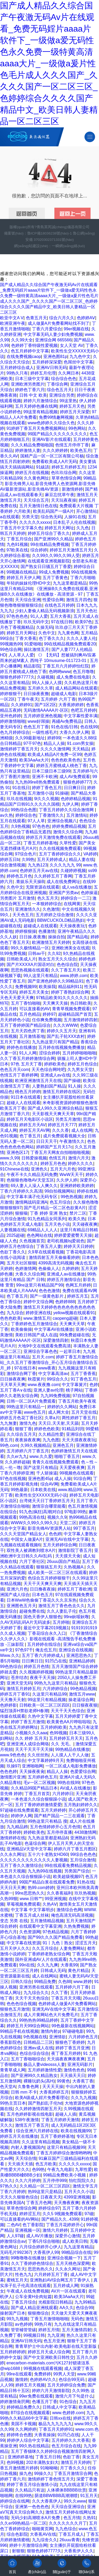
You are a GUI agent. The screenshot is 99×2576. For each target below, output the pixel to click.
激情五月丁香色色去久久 (61, 1605)
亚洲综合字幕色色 (40, 1351)
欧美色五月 (80, 450)
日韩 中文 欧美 (33, 395)
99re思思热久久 (30, 1893)
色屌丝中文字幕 (78, 362)
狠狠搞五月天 (49, 1567)
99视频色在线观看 (76, 1473)
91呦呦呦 (49, 2468)
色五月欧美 (45, 2164)
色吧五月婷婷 (83, 710)
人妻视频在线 (12, 1230)
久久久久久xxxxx (35, 522)
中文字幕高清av (53, 1373)
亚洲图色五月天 (21, 1605)
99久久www (75, 2501)
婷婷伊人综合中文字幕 (28, 2440)
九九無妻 (8, 1423)
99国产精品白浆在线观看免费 (47, 1882)
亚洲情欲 (57, 2037)
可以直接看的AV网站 (19, 2219)
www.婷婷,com (74, 975)
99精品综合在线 (76, 2252)
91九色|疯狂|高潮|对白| (40, 1511)
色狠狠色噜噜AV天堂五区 (30, 1180)
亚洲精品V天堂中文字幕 (29, 1849)
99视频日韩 (34, 2335)
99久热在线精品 (34, 2446)
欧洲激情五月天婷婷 (51, 942)
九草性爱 (83, 2169)
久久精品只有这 (30, 2490)
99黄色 (63, 2081)
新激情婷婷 (72, 489)
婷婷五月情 (48, 2330)
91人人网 (28, 1053)
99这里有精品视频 (40, 412)
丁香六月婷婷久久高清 (21, 1191)
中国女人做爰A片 (27, 1539)
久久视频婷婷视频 (36, 1672)
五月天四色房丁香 (28, 1031)
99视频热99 (11, 644)
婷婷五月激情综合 (64, 1279)
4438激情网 (85, 1832)
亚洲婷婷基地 (20, 2457)
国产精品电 (77, 937)
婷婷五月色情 (36, 1666)
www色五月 (35, 1412)
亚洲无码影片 (80, 2064)
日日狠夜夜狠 (84, 1705)
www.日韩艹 (31, 1898)
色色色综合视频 (21, 2003)
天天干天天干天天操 (34, 1749)
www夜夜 (47, 1368)
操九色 (25, 2473)
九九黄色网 (68, 633)
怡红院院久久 (81, 2180)
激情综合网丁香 (21, 1373)
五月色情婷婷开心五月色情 (55, 1827)
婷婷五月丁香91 (15, 1694)
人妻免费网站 (72, 1948)
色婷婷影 (8, 1705)
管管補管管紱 (23, 2330)
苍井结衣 (19, 1677)
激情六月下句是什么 (74, 2396)
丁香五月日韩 (48, 2457)
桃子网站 (74, 1390)
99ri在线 (27, 1965)
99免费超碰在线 (74, 1335)
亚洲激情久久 (27, 909)
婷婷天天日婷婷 (78, 1246)
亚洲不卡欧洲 (44, 776)
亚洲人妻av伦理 (48, 1390)
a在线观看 (9, 517)
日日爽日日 (74, 787)
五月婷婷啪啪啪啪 (79, 1053)
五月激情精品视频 (47, 1921)
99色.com (9, 1445)
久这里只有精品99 (49, 1694)
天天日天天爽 (12, 1887)
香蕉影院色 (10, 2042)
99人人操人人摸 (47, 682)
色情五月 (57, 1158)
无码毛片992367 (15, 2252)
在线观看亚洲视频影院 (49, 561)
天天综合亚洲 (27, 599)
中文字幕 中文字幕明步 (32, 1909)
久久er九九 (17, 1456)
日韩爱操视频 (34, 1158)
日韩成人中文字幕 (59, 2407)
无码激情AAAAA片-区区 (46, 710)
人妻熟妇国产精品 (49, 1086)
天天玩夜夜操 (63, 500)
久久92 (54, 953)
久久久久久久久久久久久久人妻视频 (34, 1860)
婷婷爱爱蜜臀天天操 (73, 1235)
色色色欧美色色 (66, 760)
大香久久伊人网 (74, 732)
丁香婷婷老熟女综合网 (49, 1954)
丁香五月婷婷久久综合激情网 (67, 810)
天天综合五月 (36, 500)
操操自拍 (56, 937)
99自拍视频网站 (60, 1191)
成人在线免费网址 (63, 881)
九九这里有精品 (78, 2247)
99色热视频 (71, 1196)
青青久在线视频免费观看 (55, 1462)
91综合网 (82, 1478)
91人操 (74, 1086)
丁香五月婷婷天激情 (60, 2119)
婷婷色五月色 (19, 876)
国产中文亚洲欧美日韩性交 (48, 2357)
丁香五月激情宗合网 (73, 2473)
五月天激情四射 (76, 2330)
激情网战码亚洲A (31, 1202)
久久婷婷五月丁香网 (53, 876)
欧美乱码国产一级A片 (53, 511)
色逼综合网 (35, 1843)
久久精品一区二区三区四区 (45, 2186)
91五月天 (89, 2495)
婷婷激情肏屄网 (15, 2401)
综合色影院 (17, 2534)
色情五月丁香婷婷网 (19, 1075)
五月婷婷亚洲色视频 (42, 716)
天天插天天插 (20, 2164)
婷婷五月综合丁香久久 (49, 533)
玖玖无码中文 (36, 622)
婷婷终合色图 (19, 2435)
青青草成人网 (12, 2070)
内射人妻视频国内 (28, 2147)
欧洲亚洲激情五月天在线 (38, 1080)
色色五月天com (14, 1069)
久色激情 (51, 909)
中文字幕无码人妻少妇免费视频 (53, 334)
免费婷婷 (42, 2374)
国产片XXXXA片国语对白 (30, 964)
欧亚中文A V (11, 318)
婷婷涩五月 (29, 2213)
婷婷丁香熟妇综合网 (70, 992)
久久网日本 (68, 373)
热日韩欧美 (80, 1003)
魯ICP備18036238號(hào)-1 (49, 233)
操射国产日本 (12, 2313)
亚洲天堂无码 (19, 1683)
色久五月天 (47, 898)
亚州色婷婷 (10, 716)
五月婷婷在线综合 (44, 1644)
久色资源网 (29, 1932)
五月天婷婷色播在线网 (36, 406)
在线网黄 (72, 903)
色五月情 (71, 2517)
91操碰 (61, 793)
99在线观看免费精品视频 (68, 1865)
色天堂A (8, 2086)
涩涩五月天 (85, 1943)
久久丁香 (59, 1992)
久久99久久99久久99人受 (56, 555)
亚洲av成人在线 (38, 2048)
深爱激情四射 (55, 1340)
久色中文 (46, 633)
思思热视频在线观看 (30, 970)
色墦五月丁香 (44, 2401)
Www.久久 (10, 1655)
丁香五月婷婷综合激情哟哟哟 (63, 2153)
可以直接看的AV (34, 1009)
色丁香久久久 (51, 638)
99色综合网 (11, 649)
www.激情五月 (36, 1318)
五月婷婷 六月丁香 (58, 699)
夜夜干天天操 (42, 1677)
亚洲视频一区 (27, 2230)
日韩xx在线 (60, 2418)
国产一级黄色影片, (47, 1296)
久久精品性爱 (51, 1434)
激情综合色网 (69, 1909)
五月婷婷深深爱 (47, 362)
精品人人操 (54, 743)
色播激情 (46, 931)
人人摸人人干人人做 (70, 1755)
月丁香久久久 (72, 2468)
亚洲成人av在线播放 (66, 1274)
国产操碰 (72, 1080)
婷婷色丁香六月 (30, 389)
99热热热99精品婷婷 (38, 2020)
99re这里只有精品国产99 (39, 1285)
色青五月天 (36, 318)
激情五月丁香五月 (32, 2125)
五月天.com (43, 1357)
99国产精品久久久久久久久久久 (57, 434)
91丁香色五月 (84, 1379)
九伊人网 (70, 804)
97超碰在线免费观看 (19, 1810)
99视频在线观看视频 (42, 2368)
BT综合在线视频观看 (30, 2412)
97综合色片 (26, 854)
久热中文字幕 (40, 1716)
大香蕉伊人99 (46, 2252)
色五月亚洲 (54, 2341)
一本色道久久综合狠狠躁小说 (38, 1799)
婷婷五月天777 (62, 1125)
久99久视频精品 (35, 1445)
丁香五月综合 (19, 539)
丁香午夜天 (28, 699)
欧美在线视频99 (76, 2131)
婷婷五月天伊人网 (23, 577)
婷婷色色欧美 (46, 1429)
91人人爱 (39, 616)
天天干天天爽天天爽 (42, 1583)
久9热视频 (20, 826)
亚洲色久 (39, 1169)
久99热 (28, 859)
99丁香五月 (84, 1528)
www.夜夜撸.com (44, 1384)
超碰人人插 (65, 2114)
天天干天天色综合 (67, 1710)
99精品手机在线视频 (19, 2031)
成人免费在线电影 (73, 677)
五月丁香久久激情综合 (21, 1865)
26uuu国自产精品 (63, 1561)
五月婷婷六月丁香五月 (28, 1451)
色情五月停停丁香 (72, 445)
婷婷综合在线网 (15, 2501)
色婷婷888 (65, 1301)
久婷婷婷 (70, 1268)
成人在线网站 (44, 1976)
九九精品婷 (17, 1827)
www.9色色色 (12, 1755)
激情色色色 (74, 2070)
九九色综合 (65, 2529)
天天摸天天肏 (68, 1556)
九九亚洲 (55, 2335)
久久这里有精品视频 (41, 2142)
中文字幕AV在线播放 (53, 1329)
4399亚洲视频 (77, 2197)
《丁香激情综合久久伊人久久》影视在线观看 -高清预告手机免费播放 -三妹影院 (48, 1639)
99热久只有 (17, 373)
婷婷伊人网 (21, 1815)
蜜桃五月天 (17, 2280)
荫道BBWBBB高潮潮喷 (56, 2495)
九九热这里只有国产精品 (55, 1042)
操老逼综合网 (81, 1699)
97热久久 (8, 2186)
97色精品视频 (55, 1932)
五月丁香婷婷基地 (57, 2136)
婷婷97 (49, 1014)
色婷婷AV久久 (43, 2379)
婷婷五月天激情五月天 (71, 550)
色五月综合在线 (66, 2446)
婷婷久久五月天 (61, 1031)
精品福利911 (70, 986)
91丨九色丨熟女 (58, 1943)
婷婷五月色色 (53, 1163)
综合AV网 (49, 1484)
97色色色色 (17, 616)
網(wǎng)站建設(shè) (31, 246)
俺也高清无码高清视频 (72, 1915)
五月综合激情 (82, 1860)
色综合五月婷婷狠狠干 (49, 1578)
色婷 (93, 1384)
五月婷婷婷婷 (12, 2352)
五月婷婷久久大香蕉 (70, 2440)
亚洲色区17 (17, 1152)
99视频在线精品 (22, 572)
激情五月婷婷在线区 (62, 1091)
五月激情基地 (32, 1036)
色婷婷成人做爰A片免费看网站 (67, 2003)
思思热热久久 (40, 2269)
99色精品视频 (83, 1688)
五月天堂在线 (84, 1412)
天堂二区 (68, 1523)
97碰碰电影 (73, 2031)
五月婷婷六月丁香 (72, 1987)
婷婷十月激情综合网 (28, 2545)
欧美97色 (83, 622)
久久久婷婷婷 (55, 450)
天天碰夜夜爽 (84, 1224)
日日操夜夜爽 (12, 1379)
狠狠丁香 (23, 1429)
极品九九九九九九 (55, 2423)
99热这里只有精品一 (26, 1406)
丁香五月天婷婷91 (56, 2429)
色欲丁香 (71, 2457)
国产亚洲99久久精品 (53, 539)
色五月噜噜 (83, 671)
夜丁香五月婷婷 (66, 2053)
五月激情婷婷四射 (80, 1020)
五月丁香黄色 (55, 577)
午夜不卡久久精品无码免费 (32, 1174)
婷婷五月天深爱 (74, 412)
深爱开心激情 (67, 2236)
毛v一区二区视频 (39, 1782)
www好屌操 (39, 721)
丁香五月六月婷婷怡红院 (66, 666)
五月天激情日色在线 (38, 506)
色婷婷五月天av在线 (39, 870)
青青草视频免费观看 (71, 1009)
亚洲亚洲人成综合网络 (28, 1744)
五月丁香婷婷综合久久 (60, 854)
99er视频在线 (76, 329)
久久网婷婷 (25, 2429)
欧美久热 (76, 1219)
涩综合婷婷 (49, 1053)
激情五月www (82, 1694)
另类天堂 (30, 517)
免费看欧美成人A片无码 (54, 461)
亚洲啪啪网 (32, 1766)
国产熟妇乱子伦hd (45, 2103)
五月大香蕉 (60, 616)
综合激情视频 (12, 865)
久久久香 (60, 1130)
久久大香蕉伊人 (47, 2501)
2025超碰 (16, 1235)
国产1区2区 (45, 704)
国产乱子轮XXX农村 (66, 1036)
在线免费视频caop (24, 356)
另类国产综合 (76, 1871)
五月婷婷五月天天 (66, 1738)
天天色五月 (23, 915)
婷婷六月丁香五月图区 (75, 1849)
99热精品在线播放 (72, 1749)
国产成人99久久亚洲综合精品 (55, 1108)
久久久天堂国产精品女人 (23, 1534)
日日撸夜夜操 (42, 1589)
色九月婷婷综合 (15, 732)
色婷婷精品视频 (75, 798)
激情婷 (21, 2379)
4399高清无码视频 (55, 1263)
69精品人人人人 (43, 1230)
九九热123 (38, 865)
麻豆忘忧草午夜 (59, 494)
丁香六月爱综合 (47, 329)
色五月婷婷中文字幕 (30, 351)
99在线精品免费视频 (49, 544)
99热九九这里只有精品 (55, 1683)
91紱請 (42, 467)
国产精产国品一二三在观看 (59, 1815)
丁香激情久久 (51, 815)
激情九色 (27, 1423)
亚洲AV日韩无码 (51, 367)
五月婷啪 (61, 1622)
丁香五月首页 (37, 1793)
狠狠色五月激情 (15, 2009)
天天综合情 (25, 2158)
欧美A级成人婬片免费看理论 (42, 2097)
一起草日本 (70, 1351)
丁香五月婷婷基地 (40, 843)
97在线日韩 (62, 622)
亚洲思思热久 (79, 1655)
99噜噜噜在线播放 (28, 2258)
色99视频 (58, 1733)
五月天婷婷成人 (52, 859)
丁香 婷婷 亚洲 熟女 (48, 1213)
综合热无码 (51, 517)
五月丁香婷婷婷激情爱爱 (38, 1804)
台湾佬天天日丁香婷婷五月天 (46, 1500)
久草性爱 (67, 843)
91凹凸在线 (56, 1661)
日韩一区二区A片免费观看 (31, 1401)
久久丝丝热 (38, 1755)
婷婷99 (53, 738)
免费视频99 (26, 986)
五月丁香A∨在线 (15, 1390)
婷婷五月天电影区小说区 (30, 1119)
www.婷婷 (82, 1981)
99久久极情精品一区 (30, 948)
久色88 (64, 1981)
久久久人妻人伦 (81, 638)
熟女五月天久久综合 (57, 959)
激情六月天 (78, 1158)
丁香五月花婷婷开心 (65, 2225)
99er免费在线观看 (36, 2396)
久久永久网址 (12, 1854)
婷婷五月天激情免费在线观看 (53, 837)
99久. (5, 915)
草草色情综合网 (66, 478)
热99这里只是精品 (45, 2191)
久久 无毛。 (62, 1744)
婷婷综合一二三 (75, 898)
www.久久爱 (40, 1456)
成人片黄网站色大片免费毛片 (50, 2014)
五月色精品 (29, 1014)
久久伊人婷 (66, 1180)
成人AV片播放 (39, 2236)
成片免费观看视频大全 (64, 1136)
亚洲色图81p (55, 356)
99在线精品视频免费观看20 (70, 644)
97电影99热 (75, 1511)
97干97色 (32, 743)
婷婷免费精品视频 (69, 826)
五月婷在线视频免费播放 (61, 1047)
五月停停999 (55, 2180)
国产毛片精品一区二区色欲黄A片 (55, 1207)
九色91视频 (17, 544)
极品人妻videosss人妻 (44, 2064)
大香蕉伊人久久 (78, 2551)
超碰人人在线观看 (23, 1102)
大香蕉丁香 (82, 2081)
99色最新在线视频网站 (72, 2026)
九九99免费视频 (55, 1395)
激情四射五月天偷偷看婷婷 (54, 1257)
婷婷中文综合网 (38, 1301)
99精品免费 (45, 1981)
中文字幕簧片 (74, 1384)
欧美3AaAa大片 (34, 760)
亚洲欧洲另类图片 (28, 384)
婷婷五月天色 (72, 406)
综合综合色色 (63, 378)
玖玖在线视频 (19, 798)
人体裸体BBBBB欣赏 (66, 2490)
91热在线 (85, 1882)
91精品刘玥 (72, 1429)
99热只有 (43, 2324)
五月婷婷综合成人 (17, 367)
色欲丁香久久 (12, 1252)
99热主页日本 (13, 2103)
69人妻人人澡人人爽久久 (34, 1185)
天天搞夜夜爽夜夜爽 (66, 2059)
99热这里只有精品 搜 (47, 1821)
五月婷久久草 (40, 688)
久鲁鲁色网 (29, 2086)
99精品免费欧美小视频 (65, 2175)
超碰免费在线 (32, 1611)
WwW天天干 (71, 1174)
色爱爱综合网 (83, 1771)
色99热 (38, 2169)
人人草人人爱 (21, 655)
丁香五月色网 (38, 2202)
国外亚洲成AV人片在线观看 (41, 1959)
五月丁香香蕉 (83, 1373)
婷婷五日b (9, 859)
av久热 (6, 815)
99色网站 (77, 428)
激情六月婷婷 (55, 2230)
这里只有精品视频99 (66, 2147)
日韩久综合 (21, 1981)
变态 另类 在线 (14, 1921)
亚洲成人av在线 (55, 1075)
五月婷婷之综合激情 (55, 915)
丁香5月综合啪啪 (44, 2241)
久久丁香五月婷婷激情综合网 (27, 1058)
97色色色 (41, 826)
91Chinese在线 (14, 1169)
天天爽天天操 (55, 1003)
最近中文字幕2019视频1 (46, 1628)
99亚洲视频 (55, 1898)
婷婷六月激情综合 (40, 400)
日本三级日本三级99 (51, 771)
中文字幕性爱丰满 (80, 716)
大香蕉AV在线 (43, 2534)
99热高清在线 (32, 1517)
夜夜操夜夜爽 (27, 1440)
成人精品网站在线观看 (76, 688)
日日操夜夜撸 (36, 693)
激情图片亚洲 (12, 1777)
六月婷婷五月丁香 (51, 2274)
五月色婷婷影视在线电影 (30, 2114)
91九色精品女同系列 (47, 1219)
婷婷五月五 (77, 1296)
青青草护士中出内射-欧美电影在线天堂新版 (56, 2346)
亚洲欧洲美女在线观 (70, 948)
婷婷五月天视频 (30, 2385)
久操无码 (44, 627)
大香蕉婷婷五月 (54, 2092)
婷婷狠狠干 (10, 693)
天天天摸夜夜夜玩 (79, 1440)
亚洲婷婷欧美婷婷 (77, 1185)
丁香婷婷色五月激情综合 (34, 1324)
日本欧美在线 (43, 1489)
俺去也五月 (45, 1650)
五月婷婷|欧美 (53, 1727)
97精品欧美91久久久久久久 (62, 997)
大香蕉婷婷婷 (71, 704)
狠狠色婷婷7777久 (17, 677)
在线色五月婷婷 (59, 605)
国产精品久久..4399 (59, 2219)
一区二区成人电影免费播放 (70, 1766)
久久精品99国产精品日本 (34, 1788)
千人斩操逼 (46, 1473)
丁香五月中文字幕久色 (21, 528)
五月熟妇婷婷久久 (80, 1804)
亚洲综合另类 (61, 395)
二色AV (13, 2225)
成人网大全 (58, 1412)
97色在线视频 (13, 1478)
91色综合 (68, 2401)
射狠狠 (18, 2551)
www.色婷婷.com (68, 2412)
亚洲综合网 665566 (53, 340)
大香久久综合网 (30, 1274)
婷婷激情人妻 (27, 450)
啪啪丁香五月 (67, 1456)
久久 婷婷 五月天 (31, 1738)
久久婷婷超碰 (17, 1462)
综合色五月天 (59, 389)
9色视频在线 (35, 2037)
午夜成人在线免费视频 (28, 2291)
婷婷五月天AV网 (34, 1130)
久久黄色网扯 (36, 478)
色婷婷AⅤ (86, 318)
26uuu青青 (69, 2540)
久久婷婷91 (21, 704)
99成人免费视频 (54, 572)
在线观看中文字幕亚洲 (40, 1926)
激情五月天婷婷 (75, 2462)
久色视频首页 (32, 1241)
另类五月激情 (68, 1119)
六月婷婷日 (62, 1793)
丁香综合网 (57, 384)
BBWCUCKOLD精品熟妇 (60, 920)
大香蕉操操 (44, 2435)
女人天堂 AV (71, 345)
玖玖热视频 (85, 1893)
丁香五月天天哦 (66, 1998)
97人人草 (36, 821)
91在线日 (21, 787)
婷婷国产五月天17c (54, 1147)
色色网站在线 (39, 1235)
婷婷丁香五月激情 (28, 1722)
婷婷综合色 (25, 815)
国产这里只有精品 (40, 1467)
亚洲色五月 (63, 1445)
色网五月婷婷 (78, 1285)
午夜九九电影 (60, 2169)
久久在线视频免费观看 (60, 848)
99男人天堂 (64, 2374)
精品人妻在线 (81, 859)
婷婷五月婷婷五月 (68, 467)
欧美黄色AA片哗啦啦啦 (68, 1722)
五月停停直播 (59, 1832)
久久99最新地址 (30, 738)
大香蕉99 (69, 1965)
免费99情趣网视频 (56, 417)
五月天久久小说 (79, 2191)
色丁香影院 (33, 2225)
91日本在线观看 (26, 1097)
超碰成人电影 (63, 693)
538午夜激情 (27, 2119)
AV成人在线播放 (75, 1788)
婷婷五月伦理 (43, 373)
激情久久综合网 (68, 832)
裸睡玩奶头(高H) (39, 2081)
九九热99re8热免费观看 (38, 782)
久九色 (82, 528)
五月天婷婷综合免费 (66, 2385)
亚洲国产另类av (64, 892)
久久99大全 (22, 340)
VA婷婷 (90, 854)
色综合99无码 (72, 2379)
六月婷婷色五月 (83, 2037)
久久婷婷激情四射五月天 (38, 2108)
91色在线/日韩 (64, 727)
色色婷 (55, 1534)
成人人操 (62, 1478)
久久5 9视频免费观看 (62, 2213)
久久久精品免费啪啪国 (32, 445)
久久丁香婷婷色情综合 (32, 2263)
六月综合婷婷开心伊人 (40, 2247)
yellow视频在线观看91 (74, 1313)
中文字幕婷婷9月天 (46, 1760)
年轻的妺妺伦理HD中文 (29, 583)
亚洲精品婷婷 (81, 1661)
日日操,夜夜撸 (32, 937)
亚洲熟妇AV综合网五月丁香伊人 (60, 2280)
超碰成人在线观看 (40, 926)
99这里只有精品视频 (47, 1699)
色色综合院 (67, 964)
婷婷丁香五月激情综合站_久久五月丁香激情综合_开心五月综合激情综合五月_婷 (49, 1362)
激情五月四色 (78, 599)
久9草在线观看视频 (46, 1252)
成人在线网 (81, 1130)
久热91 (89, 2517)
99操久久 (42, 2473)
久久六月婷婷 (27, 2180)
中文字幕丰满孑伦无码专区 (32, 1196)
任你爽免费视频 (47, 1020)
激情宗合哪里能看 (49, 1506)
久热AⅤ (50, 1904)
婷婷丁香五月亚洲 (72, 2048)
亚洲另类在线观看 (36, 1987)
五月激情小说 (40, 793)
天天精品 (80, 749)
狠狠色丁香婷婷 (70, 2042)
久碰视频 (45, 677)
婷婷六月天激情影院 (51, 2390)
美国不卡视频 (23, 2423)
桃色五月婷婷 (27, 1091)
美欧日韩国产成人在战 (36, 1335)
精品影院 (31, 666)
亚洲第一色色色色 (32, 2506)
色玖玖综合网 (63, 472)
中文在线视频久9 (78, 909)
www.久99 (9, 1158)
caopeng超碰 (65, 1318)
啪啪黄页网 (42, 2529)
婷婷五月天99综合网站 (28, 2026)
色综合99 (84, 2307)
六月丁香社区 (32, 1561)
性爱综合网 (53, 599)
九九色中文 (80, 356)
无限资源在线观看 (42, 887)
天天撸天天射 (12, 1699)
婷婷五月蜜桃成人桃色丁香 (61, 765)
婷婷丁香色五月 (47, 787)
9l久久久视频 (46, 798)
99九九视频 (17, 2318)
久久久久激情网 (55, 749)
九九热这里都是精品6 (48, 1838)
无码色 (77, 2318)
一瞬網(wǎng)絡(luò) (68, 246)
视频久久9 (57, 1517)
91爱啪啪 (33, 644)
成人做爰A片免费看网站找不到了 (59, 323)
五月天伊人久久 (15, 1948)
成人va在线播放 (77, 887)
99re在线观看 (19, 2374)
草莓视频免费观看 (23, 1904)
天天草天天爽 (12, 1384)
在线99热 (23, 2495)
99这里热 (68, 400)
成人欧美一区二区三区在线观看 (57, 1572)
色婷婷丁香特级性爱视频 (34, 345)
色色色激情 (49, 1290)
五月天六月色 (63, 1169)
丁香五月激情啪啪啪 (49, 2318)
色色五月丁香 (36, 727)
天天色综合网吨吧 (48, 1069)
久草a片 (52, 1418)
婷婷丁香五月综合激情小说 (32, 2484)
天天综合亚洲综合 (68, 2506)
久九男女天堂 (80, 1069)
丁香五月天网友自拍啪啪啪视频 (59, 1152)
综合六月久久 (61, 318)
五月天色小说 (57, 1224)
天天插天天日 (72, 2075)
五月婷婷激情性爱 (45, 2070)
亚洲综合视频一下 (64, 2258)
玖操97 (13, 1766)
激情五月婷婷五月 (23, 1688)
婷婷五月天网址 (59, 528)
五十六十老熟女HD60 (48, 1854)
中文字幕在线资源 (23, 1943)
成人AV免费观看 (74, 776)
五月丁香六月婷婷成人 (43, 1655)
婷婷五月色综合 (82, 1064)
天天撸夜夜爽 (66, 2202)
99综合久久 (57, 1379)
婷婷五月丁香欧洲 (74, 1589)
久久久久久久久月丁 (68, 2523)
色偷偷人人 (48, 1268)
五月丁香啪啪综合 (28, 2059)
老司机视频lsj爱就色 (65, 1241)
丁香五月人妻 (49, 1246)
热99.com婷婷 (41, 1887)
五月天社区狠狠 (21, 1263)
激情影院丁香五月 (75, 1550)
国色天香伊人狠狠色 (42, 1617)
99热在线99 (68, 1782)
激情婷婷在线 (12, 1838)
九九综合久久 (36, 1992)
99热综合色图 (24, 810)
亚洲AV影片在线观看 (51, 439)
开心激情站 (86, 511)
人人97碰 (15, 2236)
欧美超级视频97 (68, 1876)
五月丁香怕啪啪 (25, 1003)
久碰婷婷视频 (73, 870)
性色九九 (23, 2274)
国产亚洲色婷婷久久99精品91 (56, 981)
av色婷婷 (23, 2324)
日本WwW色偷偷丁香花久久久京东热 (42, 1600)
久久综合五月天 (21, 1434)
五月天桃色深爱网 (72, 2263)
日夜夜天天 (51, 2197)
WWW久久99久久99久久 (34, 1523)
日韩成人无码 (53, 1970)
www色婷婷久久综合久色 (51, 423)
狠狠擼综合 (38, 2313)
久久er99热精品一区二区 (23, 2523)
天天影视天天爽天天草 (53, 1114)
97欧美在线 (17, 550)
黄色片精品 (78, 1970)
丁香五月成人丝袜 (32, 1915)
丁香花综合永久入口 (47, 1633)
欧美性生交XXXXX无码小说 (41, 1495)
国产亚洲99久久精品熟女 (34, 2075)
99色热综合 (11, 1666)
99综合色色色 (83, 1854)
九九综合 (15, 1313)
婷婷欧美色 (54, 1064)
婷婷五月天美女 (34, 992)
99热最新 (19, 1489)
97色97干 (24, 1650)
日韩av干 (36, 953)
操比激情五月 (36, 649)
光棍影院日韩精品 (55, 2302)
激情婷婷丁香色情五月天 (51, 2479)
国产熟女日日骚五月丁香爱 (46, 566)
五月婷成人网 (65, 2285)
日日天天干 (46, 1141)
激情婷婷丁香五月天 (19, 749)
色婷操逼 (89, 892)
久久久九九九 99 (65, 865)
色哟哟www (60, 671)
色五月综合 (60, 1202)
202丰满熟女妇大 (42, 2462)
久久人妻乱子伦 (61, 1611)
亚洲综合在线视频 (75, 1650)
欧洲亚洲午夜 (12, 323)
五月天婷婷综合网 (60, 1545)
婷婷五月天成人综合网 (49, 2352)
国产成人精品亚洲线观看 (34, 2307)
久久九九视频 (83, 2097)
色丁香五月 (30, 1136)
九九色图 (51, 1440)
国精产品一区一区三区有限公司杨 (52, 456)
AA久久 (66, 2307)
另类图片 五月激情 (17, 898)
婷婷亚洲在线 (38, 1313)
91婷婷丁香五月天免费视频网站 (36, 428)
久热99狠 (8, 1898)
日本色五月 (42, 1594)
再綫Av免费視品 (67, 721)
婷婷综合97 (49, 2208)
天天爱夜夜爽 (72, 1467)
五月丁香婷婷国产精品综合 (25, 1025)
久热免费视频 (76, 1926)
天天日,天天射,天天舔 (58, 1423)
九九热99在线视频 (45, 1871)
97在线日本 (25, 1368)
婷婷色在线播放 (21, 1047)
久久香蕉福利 (59, 1893)
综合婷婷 (38, 550)
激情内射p (50, 2031)
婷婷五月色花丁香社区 (21, 1418)
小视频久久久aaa (31, 1733)
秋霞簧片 (36, 1379)
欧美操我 (47, 986)
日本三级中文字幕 (32, 378)
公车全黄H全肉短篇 (33, 2296)
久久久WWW (65, 1025)
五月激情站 (76, 815)
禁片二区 (77, 1213)
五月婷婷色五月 (42, 1777)
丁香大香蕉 (25, 638)
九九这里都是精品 (70, 583)
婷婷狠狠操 (25, 931)
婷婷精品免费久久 (23, 2407)
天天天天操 (52, 2086)
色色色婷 (8, 1771)
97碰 (88, 2213)
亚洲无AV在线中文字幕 (67, 1539)
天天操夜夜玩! (72, 926)
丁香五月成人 (71, 2534)
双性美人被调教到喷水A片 (31, 1550)
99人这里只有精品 (40, 975)
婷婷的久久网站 (62, 1406)
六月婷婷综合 (55, 1688)
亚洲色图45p (40, 1478)
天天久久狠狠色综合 (19, 2197)
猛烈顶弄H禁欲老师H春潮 (24, 1710)
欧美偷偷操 (21, 1329)
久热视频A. (74, 1567)
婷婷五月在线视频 (32, 472)
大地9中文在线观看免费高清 (44, 1346)
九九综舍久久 (44, 2540)
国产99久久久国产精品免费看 (55, 1937)
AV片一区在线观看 (68, 2291)
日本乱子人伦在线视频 (74, 522)
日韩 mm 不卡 (24, 2092)
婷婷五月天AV (32, 1125)
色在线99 (89, 727)
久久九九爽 (47, 1965)
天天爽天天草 (72, 1324)
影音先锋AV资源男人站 (49, 1528)
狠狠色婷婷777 (77, 782)
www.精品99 (69, 1489)
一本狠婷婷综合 (47, 903)
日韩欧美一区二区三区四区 (44, 1705)
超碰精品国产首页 (75, 1014)
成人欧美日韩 (74, 2241)
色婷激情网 (25, 1268)
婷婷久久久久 (80, 1163)
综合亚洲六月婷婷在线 (37, 2131)
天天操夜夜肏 (32, 1771)
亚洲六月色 (17, 1589)
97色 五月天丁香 (26, 1064)
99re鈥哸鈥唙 (76, 1617)
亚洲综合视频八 (62, 821)
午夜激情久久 (72, 1141)
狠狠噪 (21, 1213)
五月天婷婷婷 (53, 1810)
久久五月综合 (44, 1948)
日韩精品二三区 (38, 2042)
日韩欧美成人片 (21, 959)
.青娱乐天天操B (29, 881)
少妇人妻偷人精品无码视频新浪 (44, 611)
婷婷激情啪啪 (12, 721)
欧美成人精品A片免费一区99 (55, 754)
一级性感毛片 (44, 732)
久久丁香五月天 (66, 970)
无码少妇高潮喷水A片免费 (36, 2517)
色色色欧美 (10, 1318)
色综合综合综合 (34, 2053)
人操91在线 (75, 517)
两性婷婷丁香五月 (79, 1418)
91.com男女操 (80, 743)
